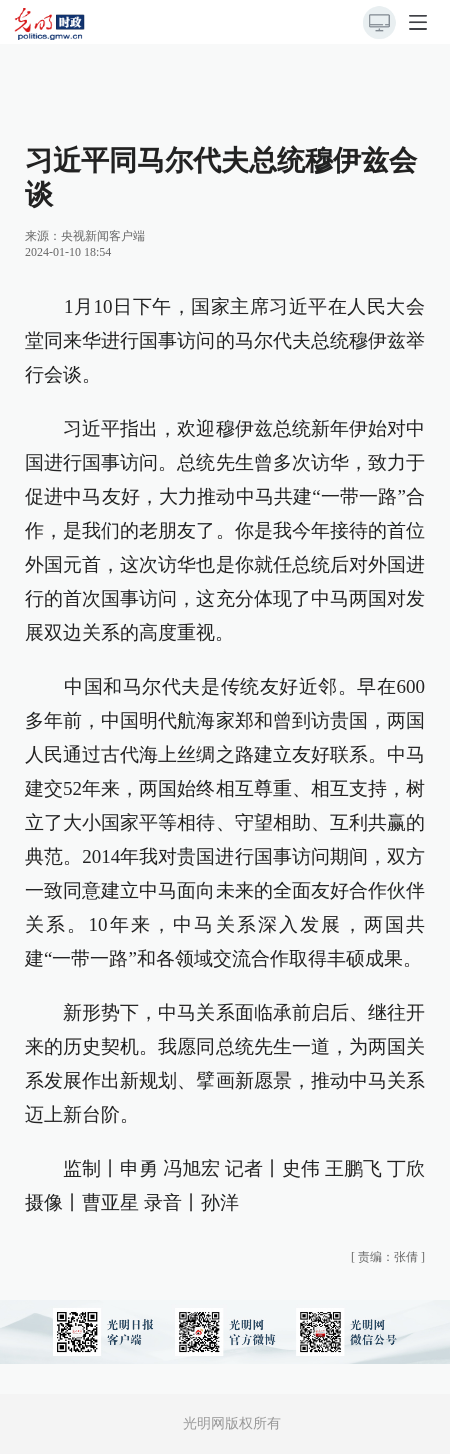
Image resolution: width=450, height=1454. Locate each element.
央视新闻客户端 (103, 236)
